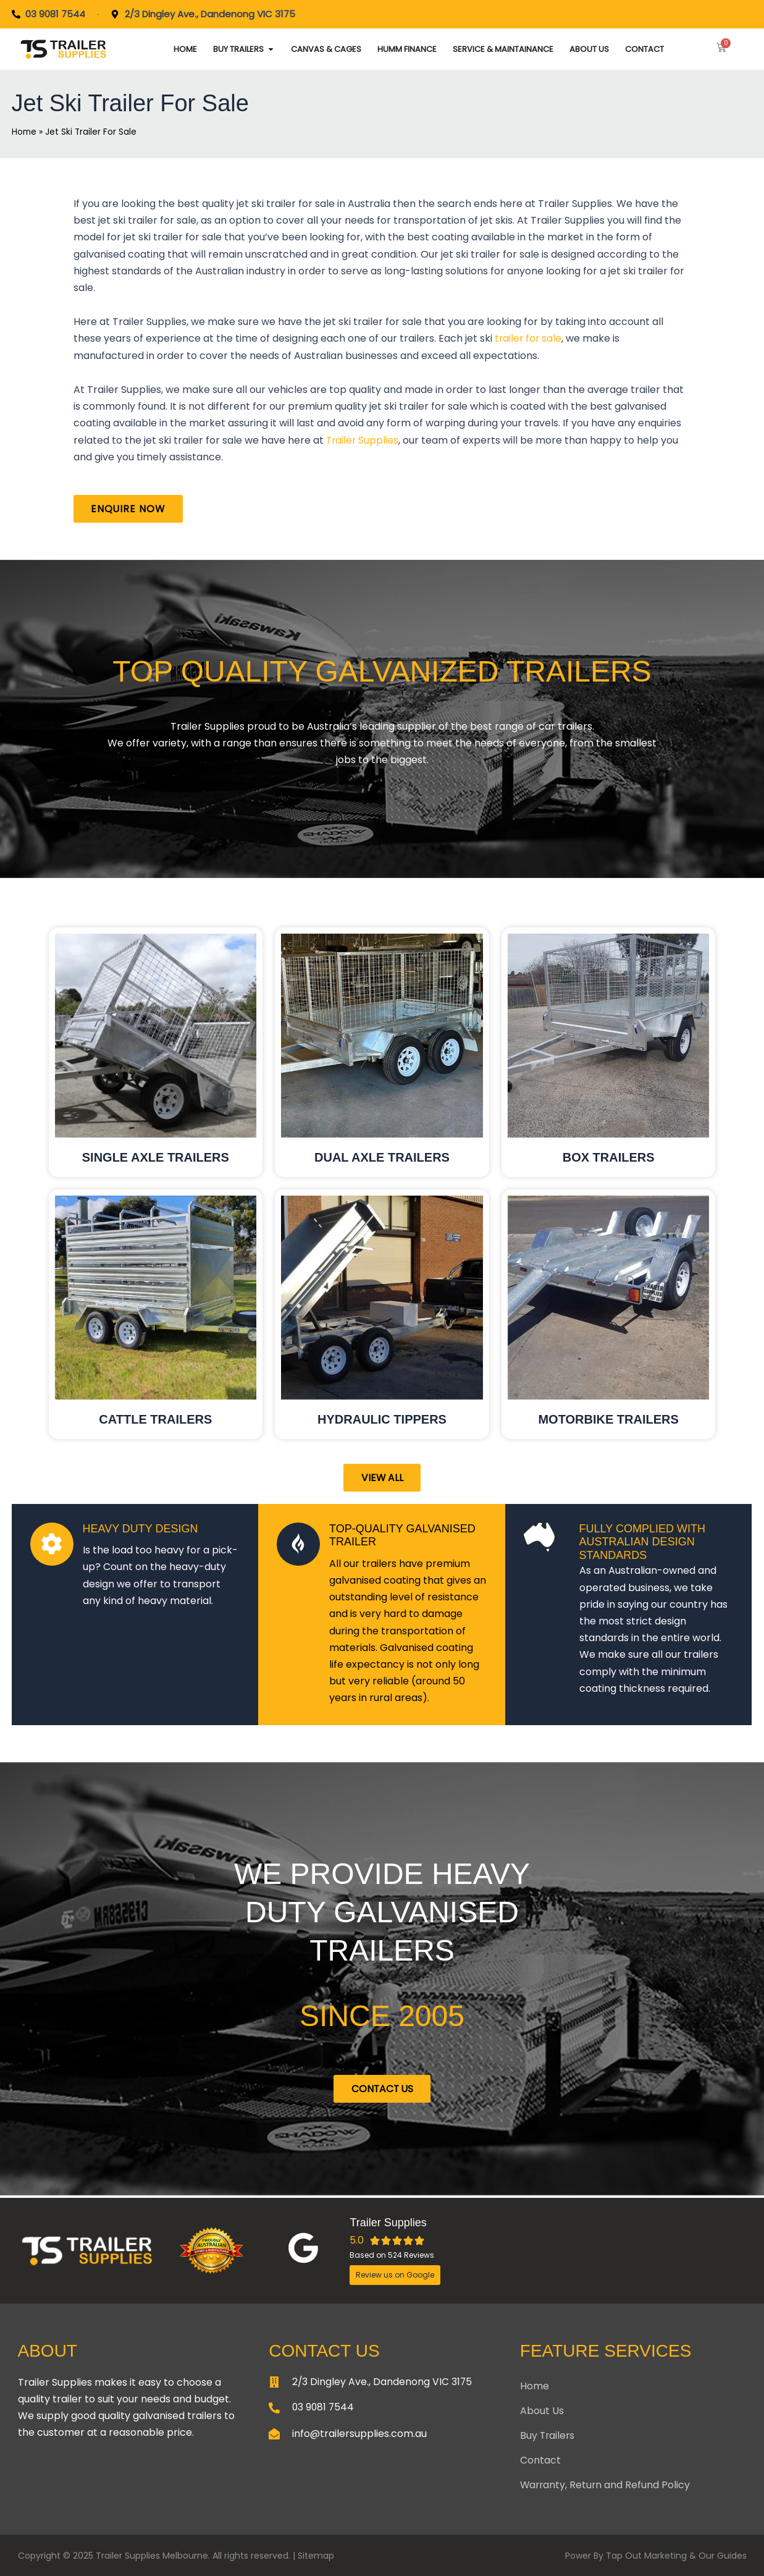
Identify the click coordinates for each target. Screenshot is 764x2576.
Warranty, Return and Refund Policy (606, 2485)
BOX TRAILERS (609, 1158)
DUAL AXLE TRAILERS (382, 1158)
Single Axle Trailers (155, 1158)
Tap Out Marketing (646, 2555)
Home (24, 132)
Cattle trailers (155, 1420)
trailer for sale (527, 338)
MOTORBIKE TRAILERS (608, 1420)
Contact (540, 2460)
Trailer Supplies (362, 440)
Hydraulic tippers (382, 1420)
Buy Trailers (548, 2435)
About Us (542, 2411)
